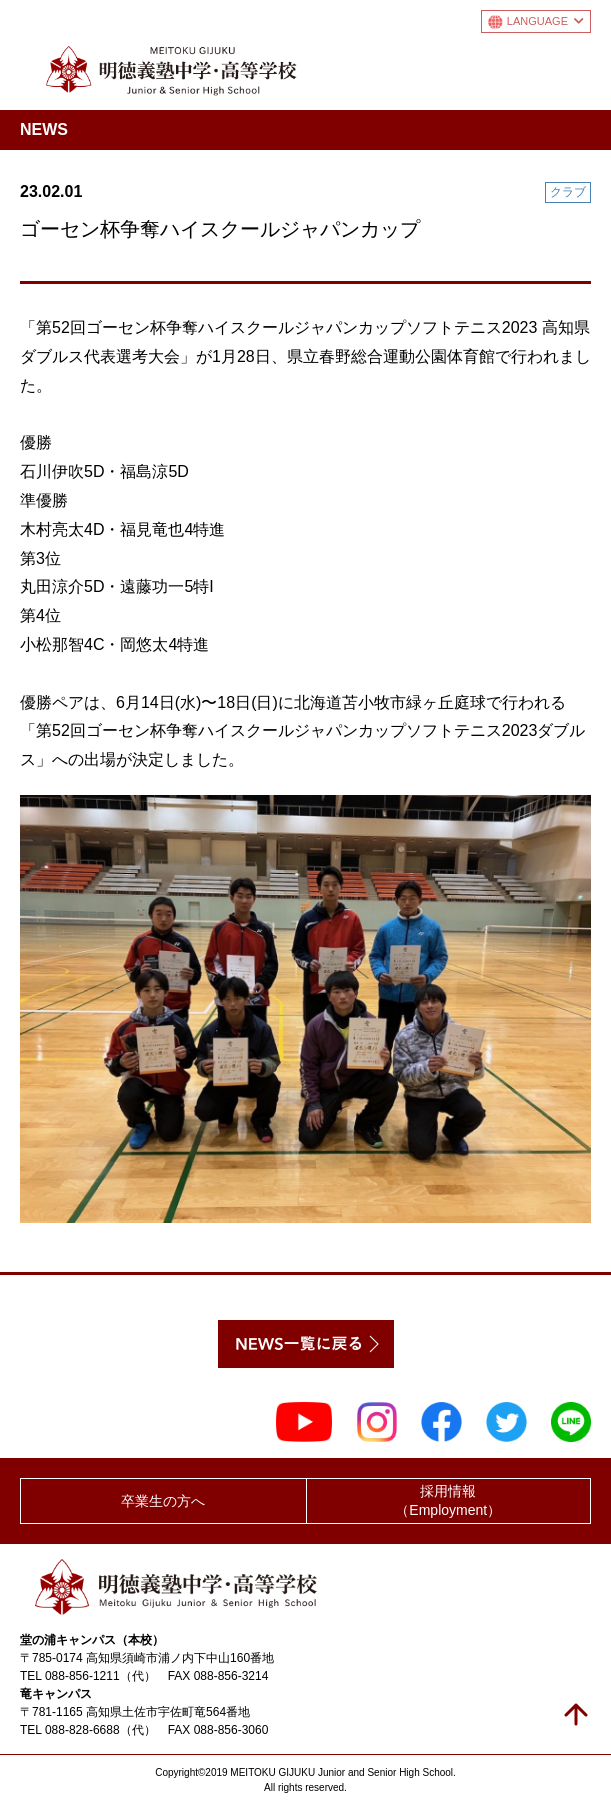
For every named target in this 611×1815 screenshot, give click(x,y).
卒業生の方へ (163, 1501)
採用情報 (449, 1501)
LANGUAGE (545, 21)
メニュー (574, 66)
